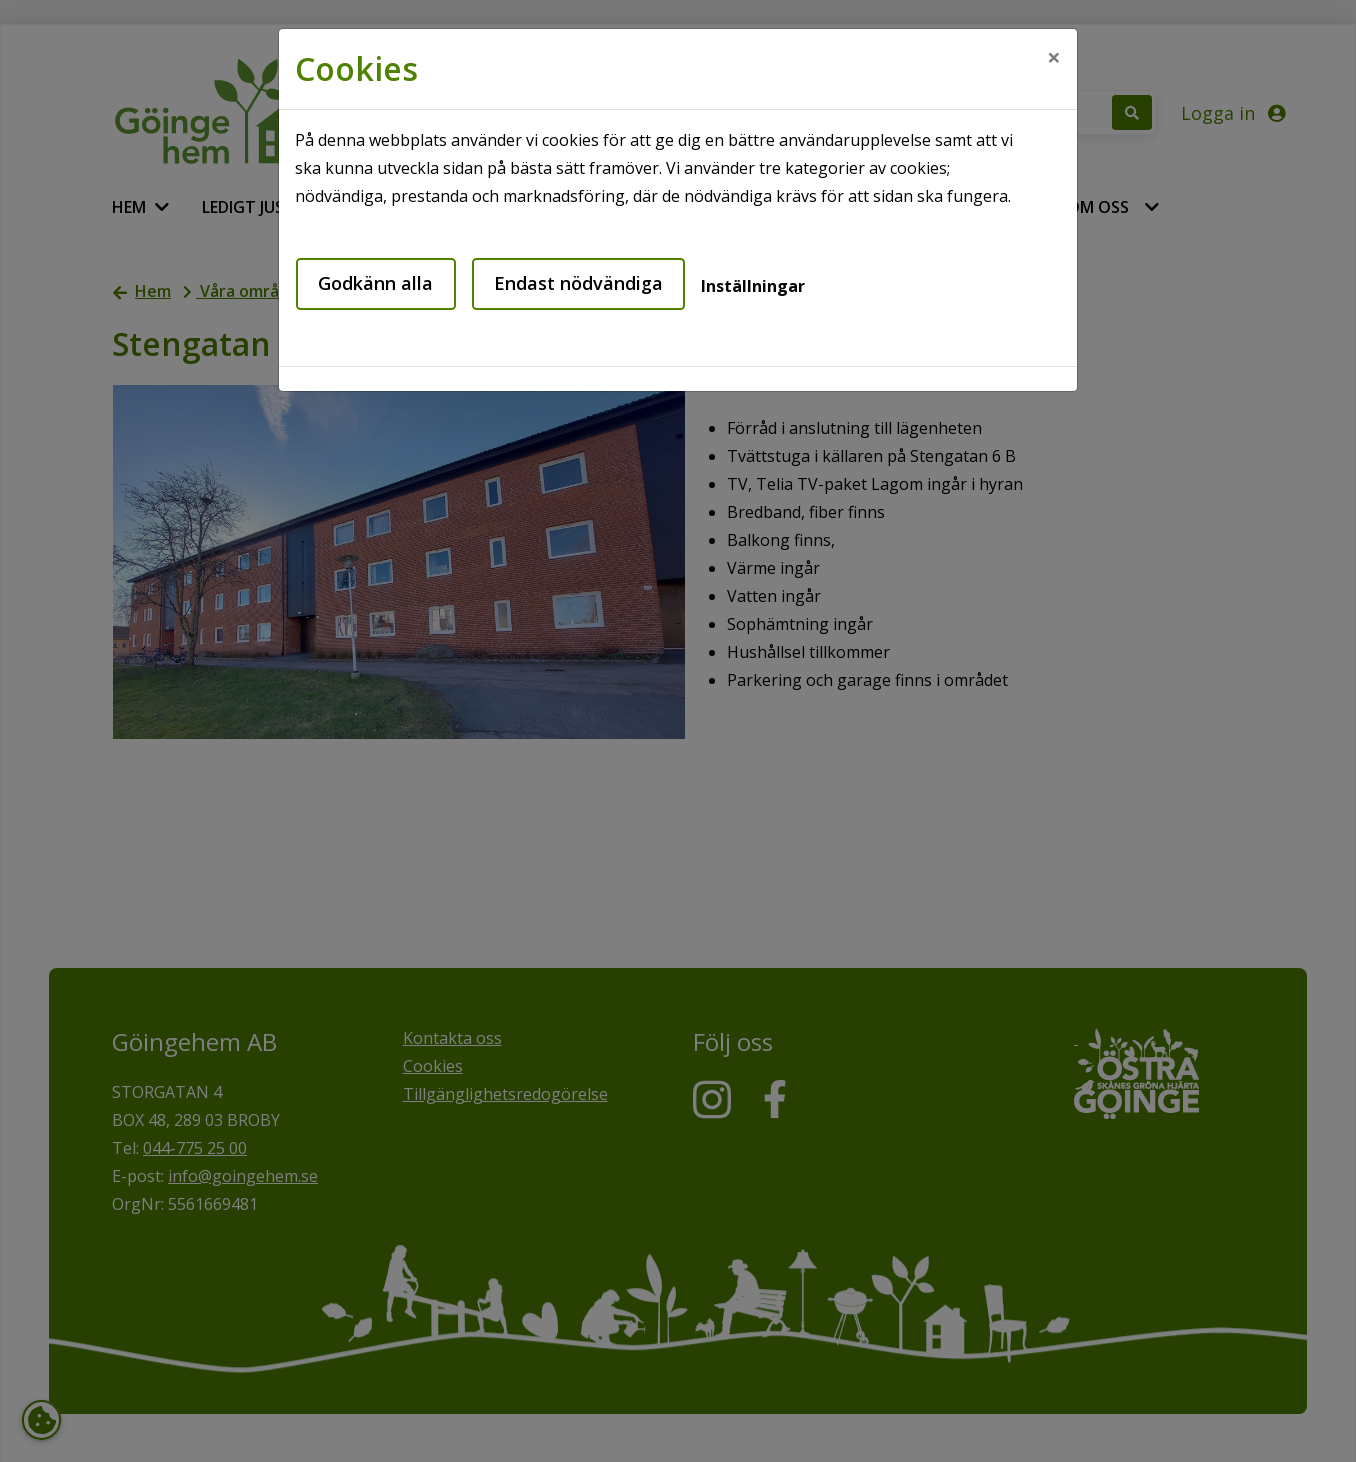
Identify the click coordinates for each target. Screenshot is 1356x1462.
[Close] (1054, 57)
